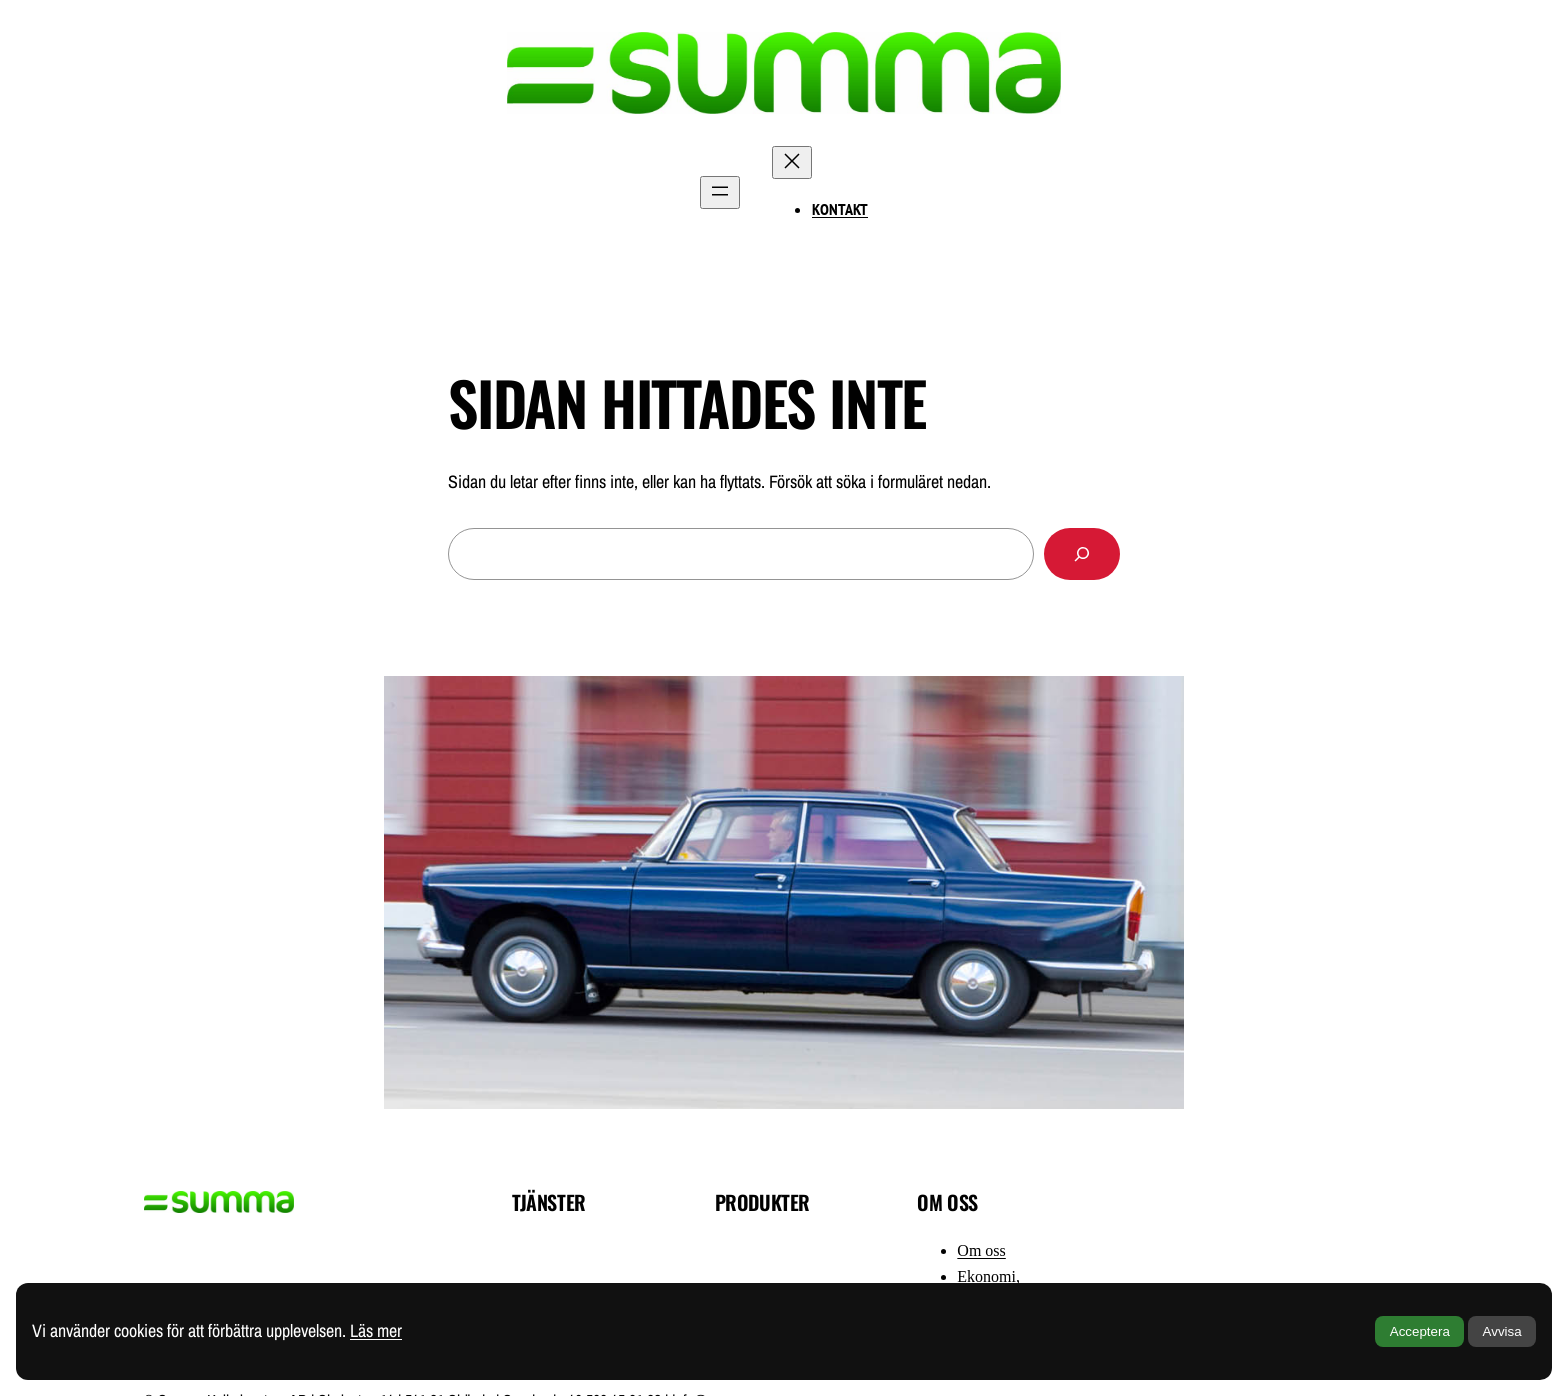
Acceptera (1420, 1331)
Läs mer (376, 1330)
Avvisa (1502, 1331)
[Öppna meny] (720, 192)
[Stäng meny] (792, 162)
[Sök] (1082, 554)
